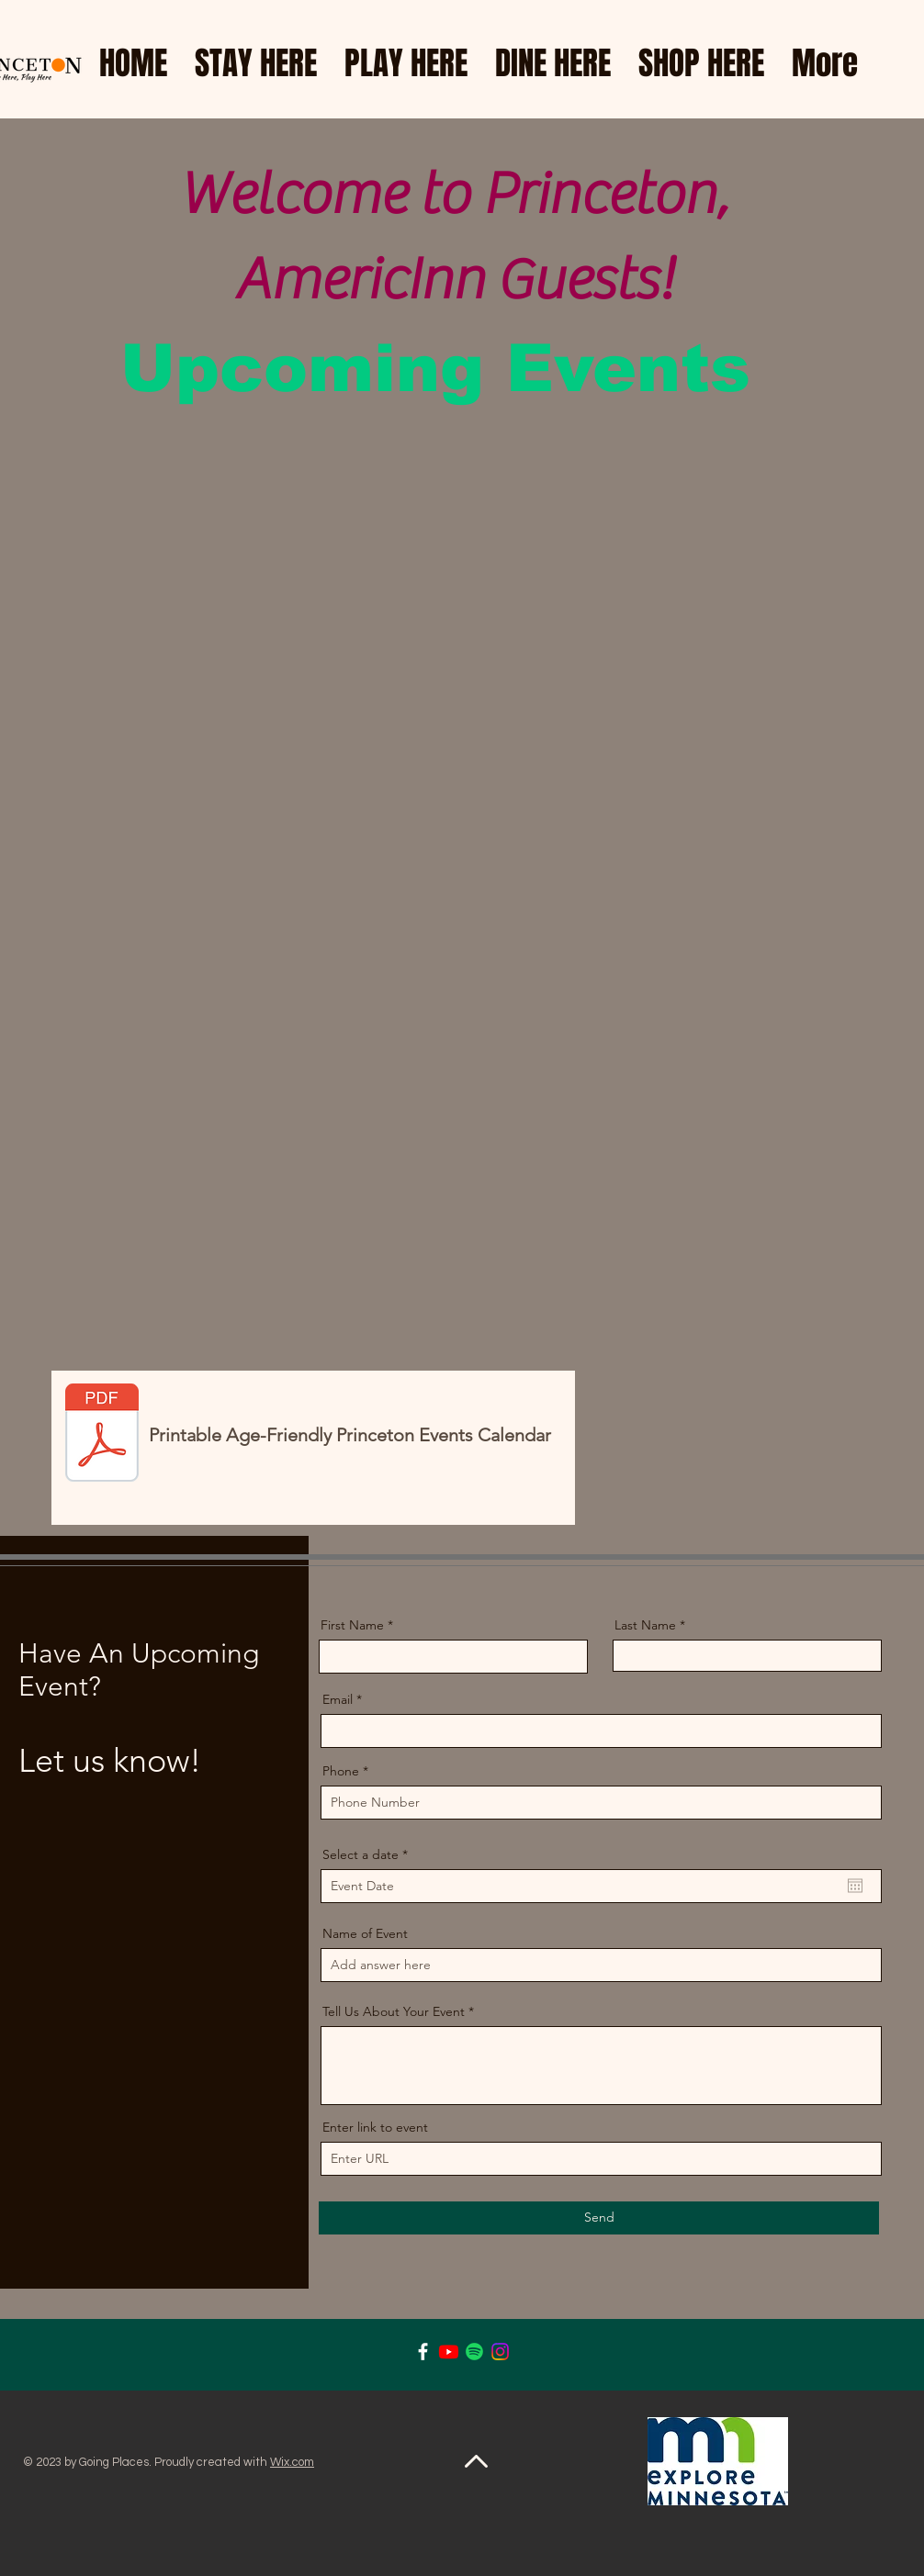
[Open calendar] (855, 1885)
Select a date (368, 1854)
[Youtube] (448, 2351)
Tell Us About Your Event (393, 2011)
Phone (340, 1770)
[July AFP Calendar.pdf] (102, 1435)
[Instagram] (500, 2351)
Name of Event (365, 1933)
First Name (352, 1624)
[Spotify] (474, 2351)
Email (337, 1699)
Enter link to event (375, 2127)
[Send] (599, 2217)
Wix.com (292, 2462)
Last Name (645, 1624)
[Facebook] (422, 2351)
